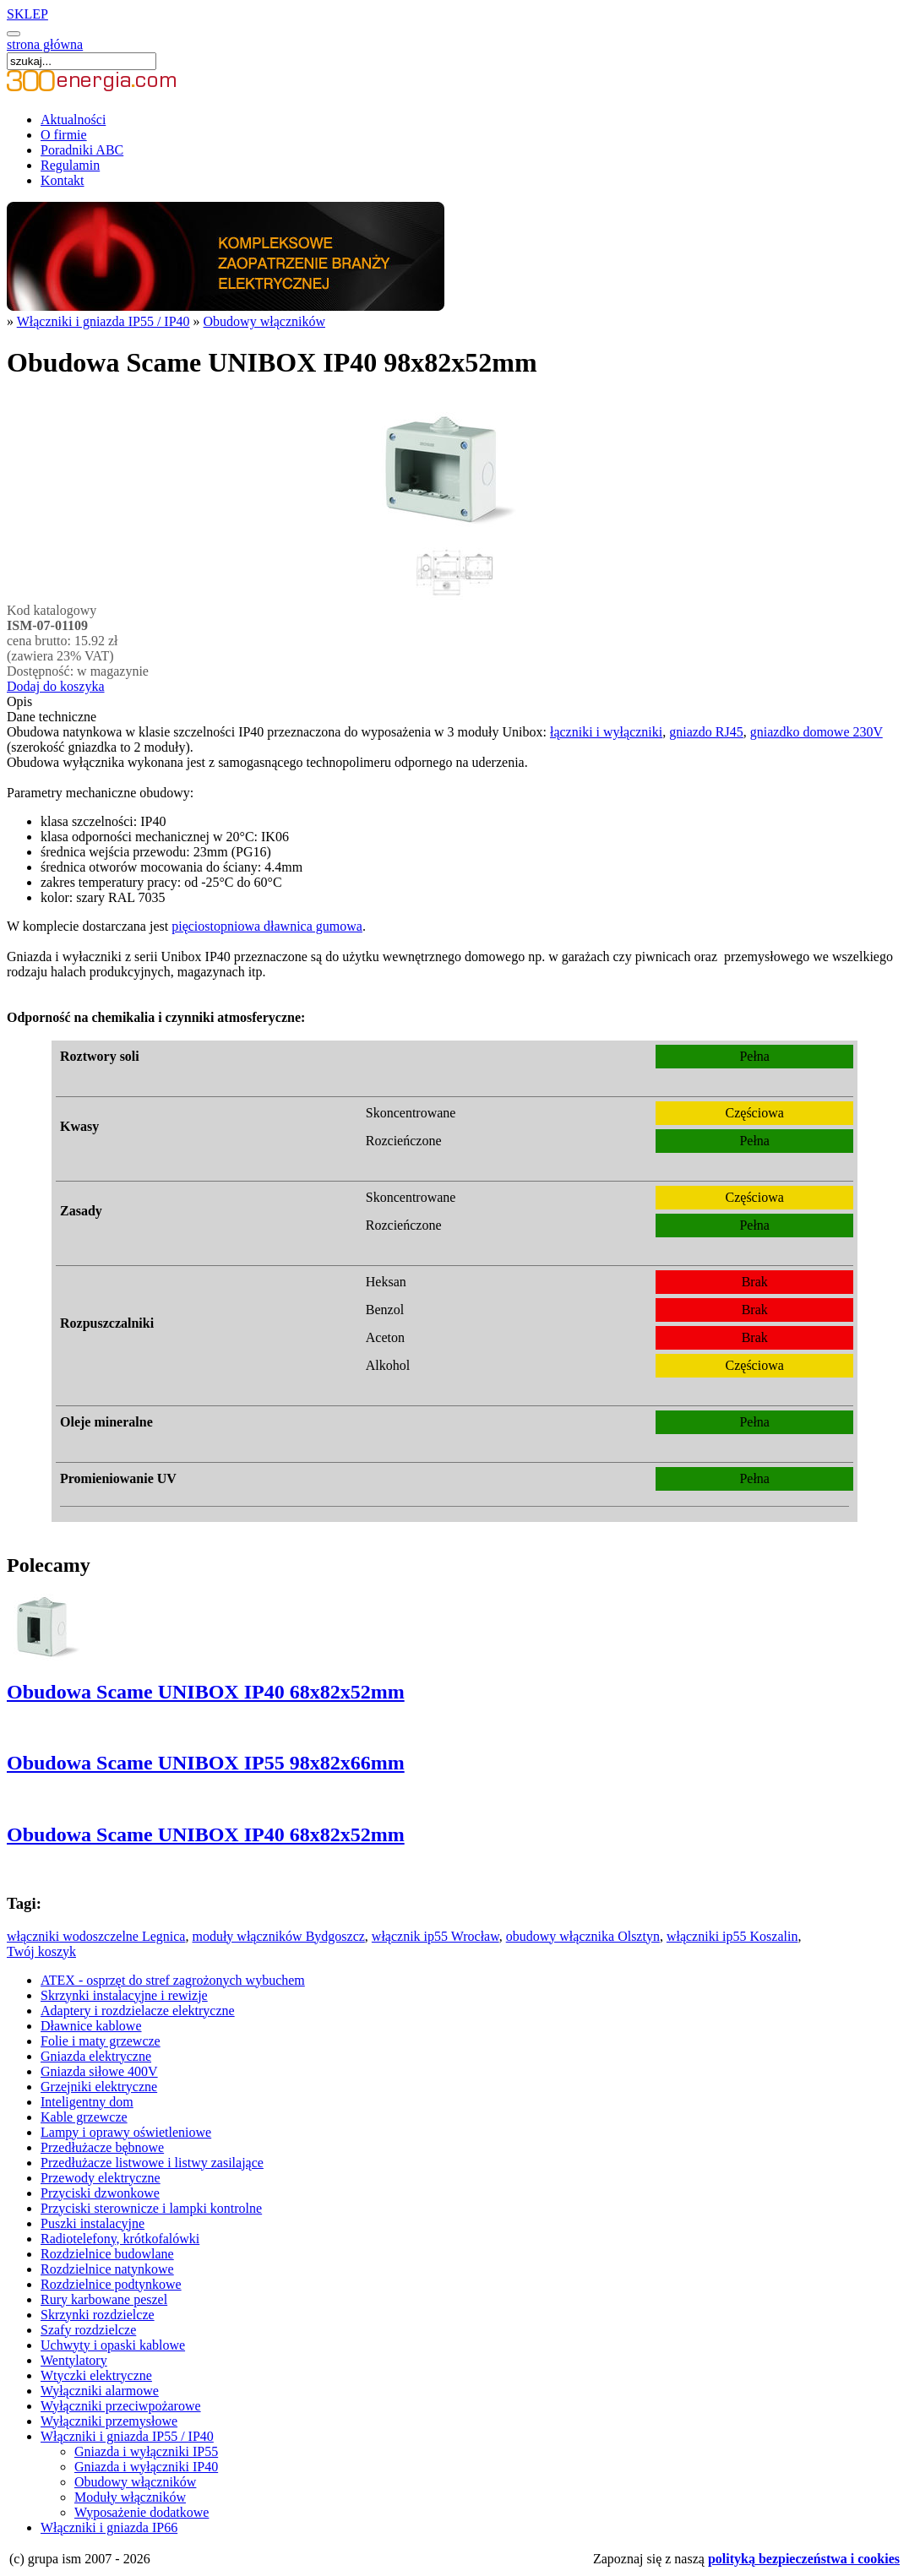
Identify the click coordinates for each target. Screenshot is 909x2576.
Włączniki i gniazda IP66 (109, 2527)
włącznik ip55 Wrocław (435, 1936)
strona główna (45, 44)
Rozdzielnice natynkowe (107, 2269)
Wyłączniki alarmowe (100, 2390)
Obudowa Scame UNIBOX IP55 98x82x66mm (206, 1763)
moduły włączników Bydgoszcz (278, 1936)
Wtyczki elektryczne (96, 2375)
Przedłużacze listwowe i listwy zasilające (152, 2162)
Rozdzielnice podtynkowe (111, 2284)
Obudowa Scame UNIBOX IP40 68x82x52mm (206, 1692)
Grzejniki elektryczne (99, 2086)
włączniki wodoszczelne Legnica (96, 1936)
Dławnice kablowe (91, 2026)
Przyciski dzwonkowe (100, 2193)
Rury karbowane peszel (104, 2299)
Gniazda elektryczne (96, 2056)
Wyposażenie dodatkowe (141, 2512)
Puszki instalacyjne (92, 2223)
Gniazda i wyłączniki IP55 (146, 2451)
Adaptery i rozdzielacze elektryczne (138, 2010)
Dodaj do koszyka (56, 686)
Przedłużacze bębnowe (102, 2147)
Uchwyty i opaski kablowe (113, 2345)
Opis (19, 701)
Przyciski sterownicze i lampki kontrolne (151, 2208)
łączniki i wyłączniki (606, 732)
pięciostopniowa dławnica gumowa (266, 926)
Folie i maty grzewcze (101, 2041)
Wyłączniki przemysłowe (109, 2421)
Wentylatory (74, 2360)
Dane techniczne (51, 716)
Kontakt (62, 180)
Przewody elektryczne (101, 2178)
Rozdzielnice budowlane (107, 2254)
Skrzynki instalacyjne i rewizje (124, 1995)
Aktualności (73, 119)
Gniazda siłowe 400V (99, 2071)
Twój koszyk (41, 1951)
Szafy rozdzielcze (88, 2330)
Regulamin (70, 165)
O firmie (64, 135)
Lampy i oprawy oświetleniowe (126, 2132)
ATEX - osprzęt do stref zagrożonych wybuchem (173, 1980)
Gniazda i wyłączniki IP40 (146, 2466)
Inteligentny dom (87, 2102)
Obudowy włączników (264, 321)
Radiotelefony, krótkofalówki (120, 2238)
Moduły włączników (130, 2497)
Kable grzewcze (84, 2117)
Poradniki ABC (82, 150)
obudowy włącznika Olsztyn (583, 1936)
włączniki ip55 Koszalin (732, 1936)
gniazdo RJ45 (706, 732)
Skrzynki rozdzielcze (98, 2314)
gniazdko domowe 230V (816, 732)
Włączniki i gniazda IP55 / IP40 (103, 321)
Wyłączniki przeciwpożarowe (121, 2406)
